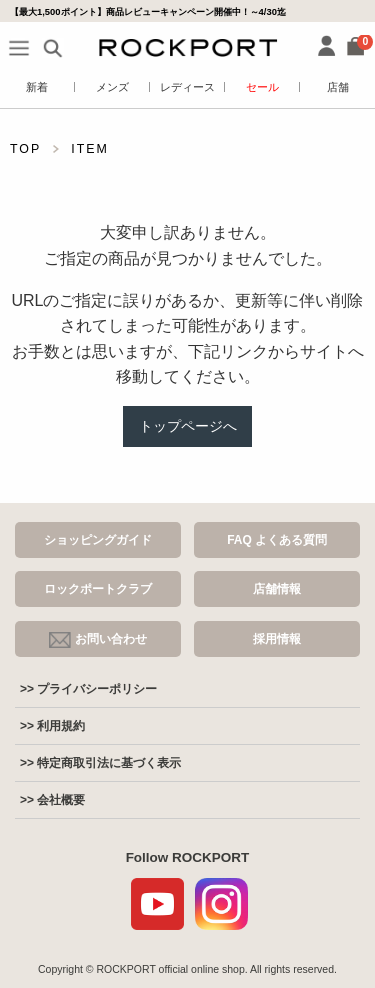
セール (262, 87)
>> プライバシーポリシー (88, 689)
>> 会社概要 (52, 800)
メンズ (112, 87)
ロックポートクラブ (98, 589)
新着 (37, 87)
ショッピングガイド (98, 540)
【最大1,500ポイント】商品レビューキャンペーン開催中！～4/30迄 (148, 11)
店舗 (338, 87)
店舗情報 (277, 589)
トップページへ (188, 426)
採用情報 (277, 639)
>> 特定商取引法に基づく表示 (100, 763)
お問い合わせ (98, 640)
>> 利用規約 (52, 726)
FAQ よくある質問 (277, 540)
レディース (187, 87)
